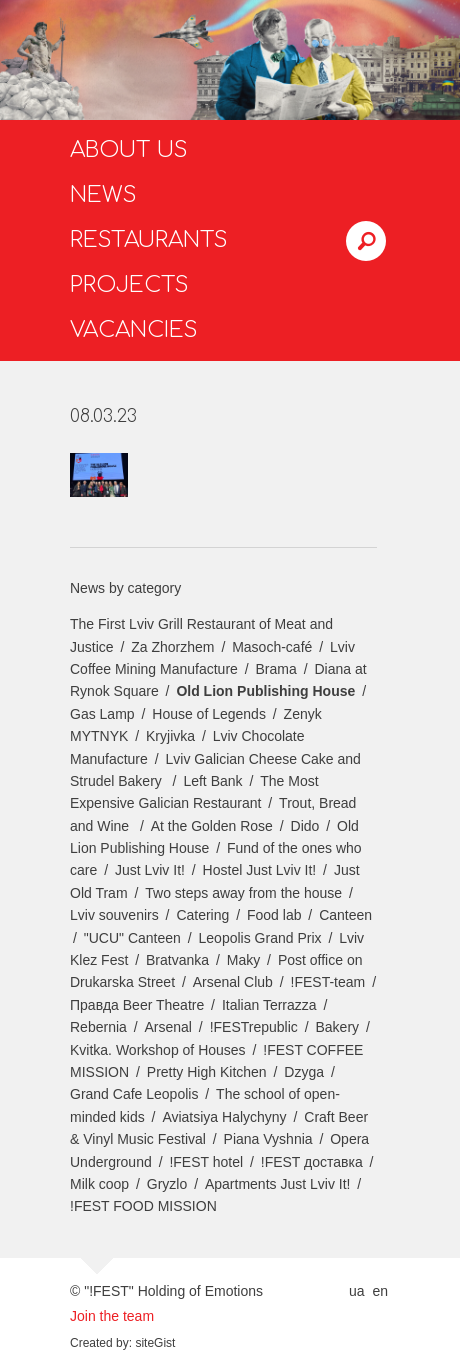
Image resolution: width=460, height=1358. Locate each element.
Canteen (345, 915)
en (380, 1291)
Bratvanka (177, 960)
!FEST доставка (312, 1162)
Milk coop (99, 1184)
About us (129, 150)
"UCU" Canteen (132, 938)
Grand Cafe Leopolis (134, 1094)
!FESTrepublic (254, 1027)
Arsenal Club (233, 982)
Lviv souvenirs (114, 915)
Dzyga (304, 1072)
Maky (243, 960)
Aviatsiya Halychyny (224, 1117)
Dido (305, 826)
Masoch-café (272, 647)
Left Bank (212, 781)
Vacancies (134, 330)
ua (357, 1291)
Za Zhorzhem (172, 647)
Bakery (338, 1027)
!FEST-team (328, 982)
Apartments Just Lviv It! (278, 1184)
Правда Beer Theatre (137, 1005)
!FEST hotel (206, 1162)
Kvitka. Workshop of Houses (158, 1050)
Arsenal (168, 1027)
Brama (276, 669)
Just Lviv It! (150, 870)
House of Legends (209, 714)
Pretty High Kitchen (207, 1072)
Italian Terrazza (269, 1005)
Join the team (112, 1316)
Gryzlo (167, 1184)
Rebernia (98, 1027)
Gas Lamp (102, 714)
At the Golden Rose (212, 826)
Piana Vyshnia (268, 1139)
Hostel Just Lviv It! (260, 870)
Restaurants (149, 240)
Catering (202, 915)
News (103, 195)
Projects (129, 285)
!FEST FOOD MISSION (143, 1206)
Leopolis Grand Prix (260, 938)
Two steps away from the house (243, 893)
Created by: (101, 1343)
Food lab (274, 915)
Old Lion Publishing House (265, 691)
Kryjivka (170, 736)
